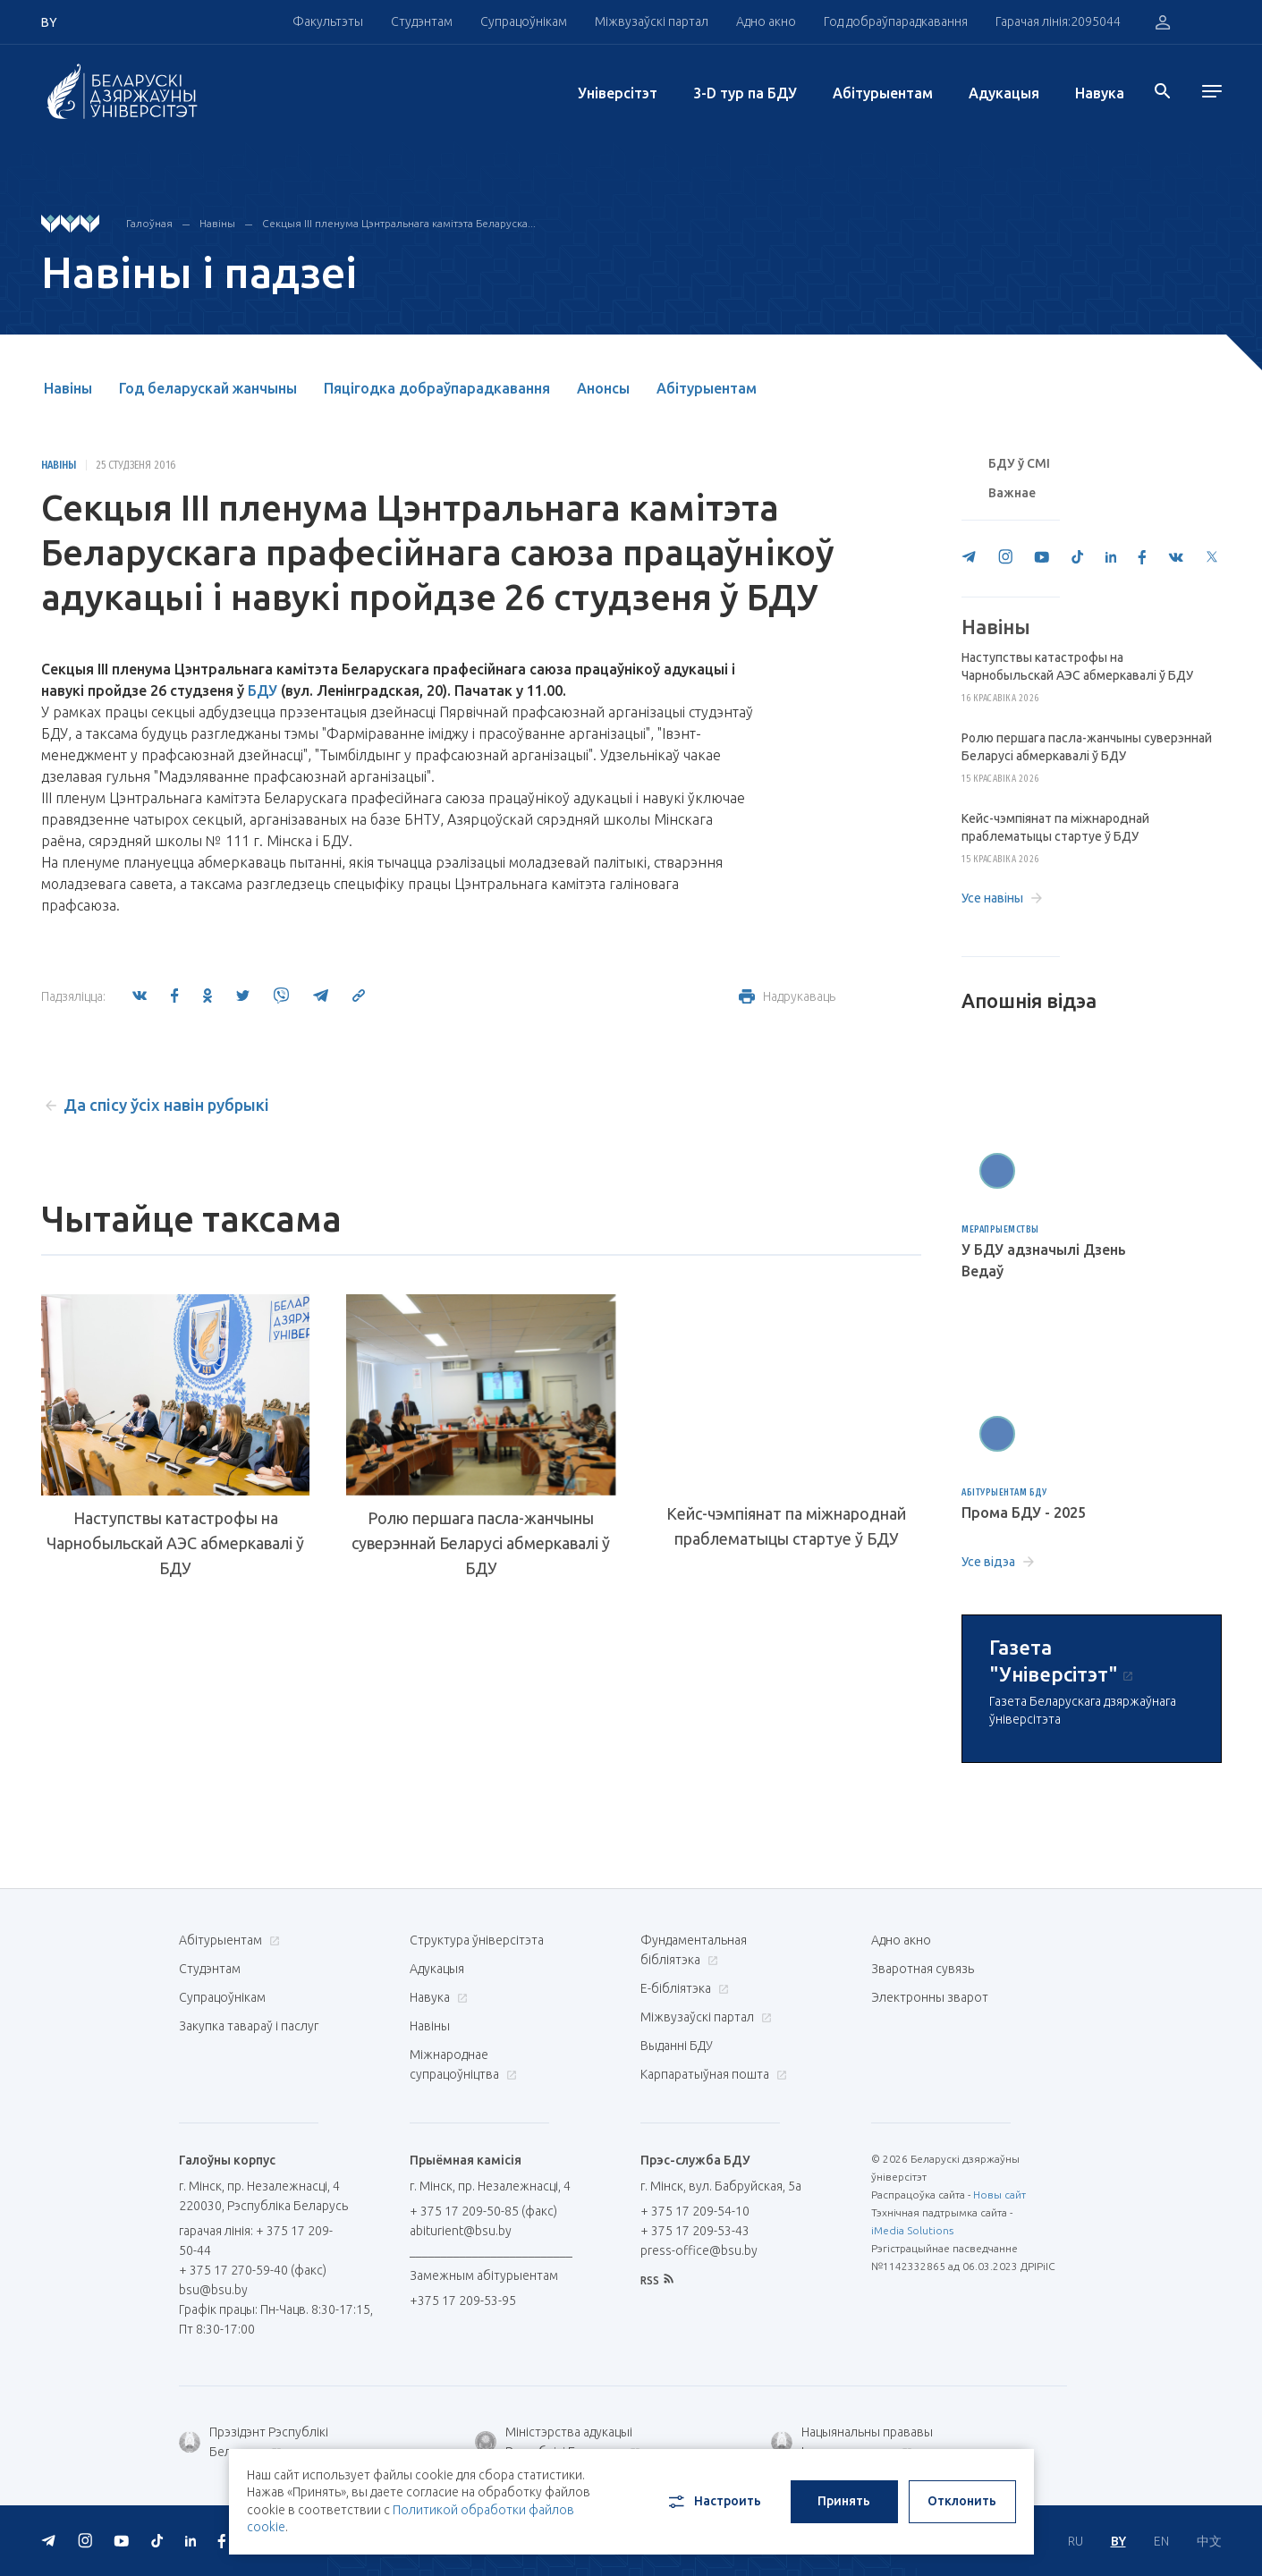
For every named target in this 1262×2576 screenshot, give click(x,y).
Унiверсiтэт (617, 93)
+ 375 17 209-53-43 (695, 2231)
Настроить (713, 2501)
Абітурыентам (883, 93)
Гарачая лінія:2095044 (1058, 21)
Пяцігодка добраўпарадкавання (437, 388)
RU (1075, 2541)
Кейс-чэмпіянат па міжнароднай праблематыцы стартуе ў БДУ (786, 1525)
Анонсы (603, 388)
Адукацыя (1004, 93)
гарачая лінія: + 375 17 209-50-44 (256, 2241)
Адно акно (766, 21)
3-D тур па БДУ (745, 93)
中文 (1209, 2541)
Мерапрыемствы (1000, 1229)
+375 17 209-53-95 (463, 2300)
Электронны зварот (929, 1997)
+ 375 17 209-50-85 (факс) (483, 2211)
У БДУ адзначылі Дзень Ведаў (1043, 1260)
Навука (1099, 93)
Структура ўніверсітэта (477, 1940)
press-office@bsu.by (699, 2250)
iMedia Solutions (912, 2230)
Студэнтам (422, 21)
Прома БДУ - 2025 (1023, 1512)
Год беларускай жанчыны (208, 388)
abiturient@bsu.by (461, 2231)
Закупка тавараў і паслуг (248, 2026)
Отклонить (961, 2501)
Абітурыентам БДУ (1004, 1492)
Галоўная (149, 223)
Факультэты (327, 21)
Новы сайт (999, 2194)
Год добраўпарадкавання (896, 21)
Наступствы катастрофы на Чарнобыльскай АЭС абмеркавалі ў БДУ (175, 1543)
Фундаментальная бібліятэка (693, 1950)
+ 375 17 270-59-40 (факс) (252, 2270)
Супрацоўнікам (523, 21)
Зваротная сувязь (922, 1969)
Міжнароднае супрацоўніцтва (463, 2064)
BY (1118, 2541)
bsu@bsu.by (213, 2290)
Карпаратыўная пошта (711, 2074)
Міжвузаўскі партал (651, 21)
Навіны (217, 223)
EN (1161, 2541)
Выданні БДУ (676, 2045)
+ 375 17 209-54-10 (695, 2211)
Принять (843, 2501)
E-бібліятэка (682, 1988)
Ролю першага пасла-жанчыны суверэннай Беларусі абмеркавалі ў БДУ (480, 1543)
